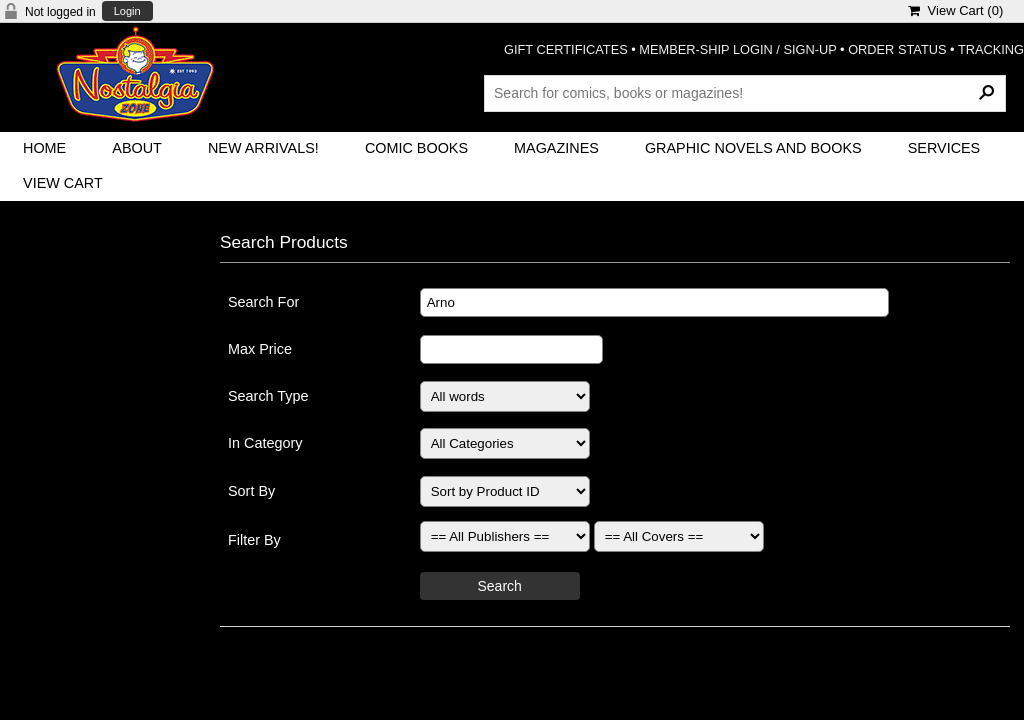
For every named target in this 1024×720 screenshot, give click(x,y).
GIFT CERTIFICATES (566, 49)
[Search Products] (745, 93)
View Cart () (955, 10)
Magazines (556, 148)
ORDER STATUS (897, 49)
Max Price (260, 349)
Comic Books (416, 148)
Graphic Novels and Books (753, 148)
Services (944, 148)
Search (499, 586)
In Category (265, 443)
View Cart (63, 183)
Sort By (251, 491)
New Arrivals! (263, 148)
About (137, 148)
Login (127, 11)
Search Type (268, 396)
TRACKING (991, 49)
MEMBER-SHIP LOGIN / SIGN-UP (737, 49)
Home (44, 148)
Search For (263, 302)
